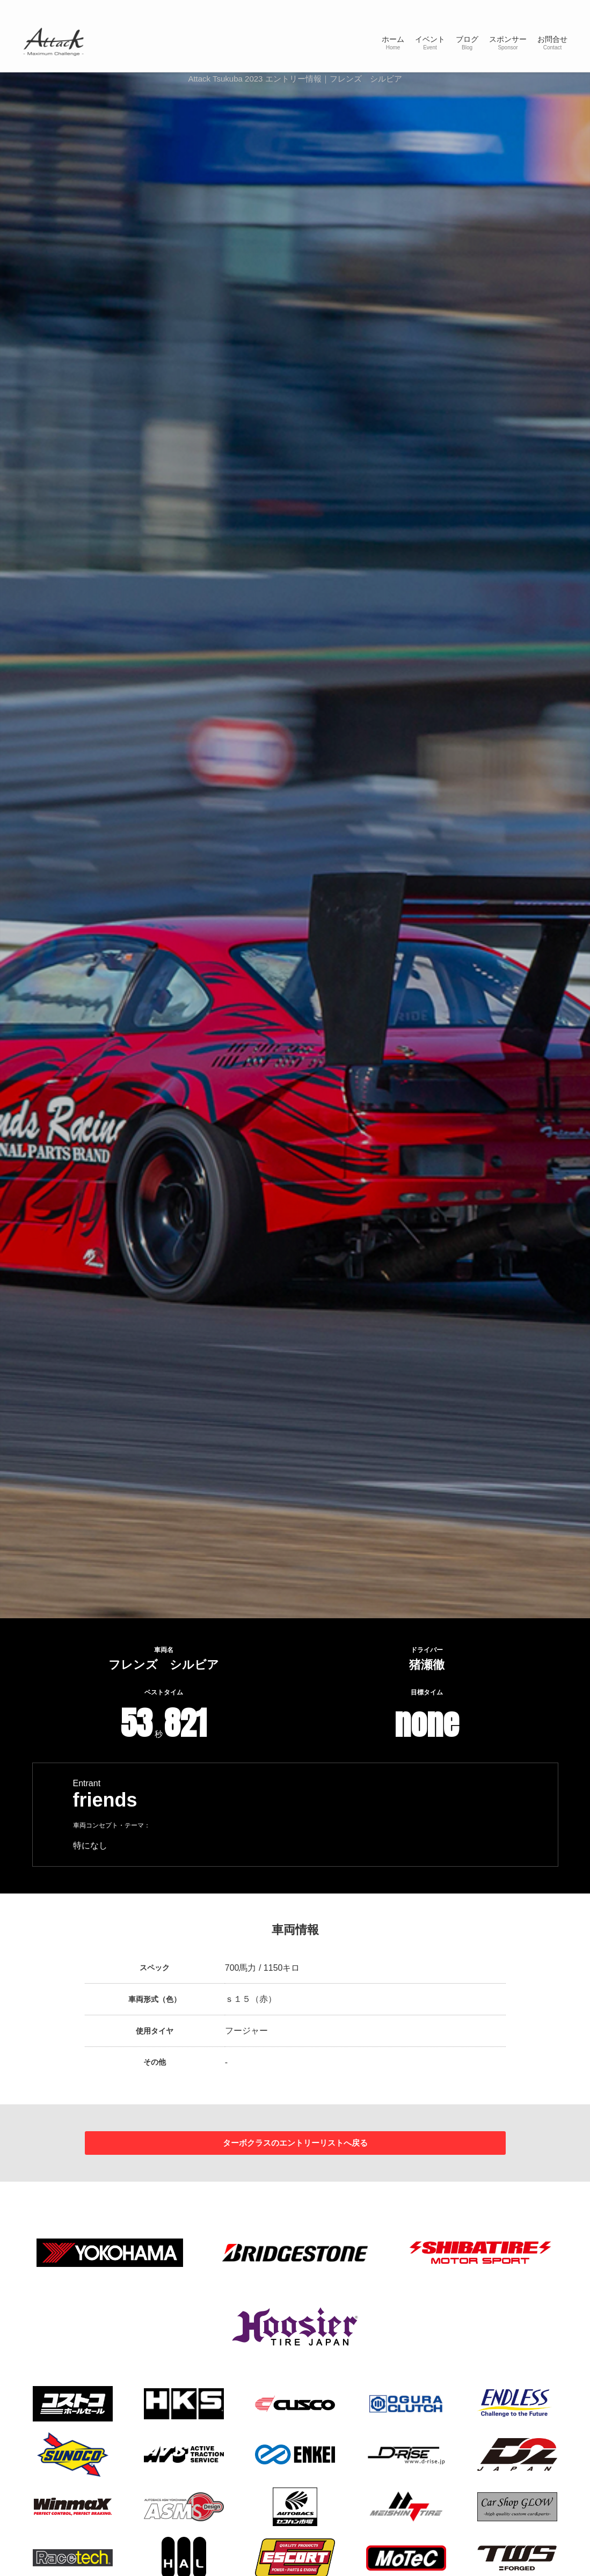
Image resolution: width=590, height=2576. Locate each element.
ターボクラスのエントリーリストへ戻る (295, 2145)
